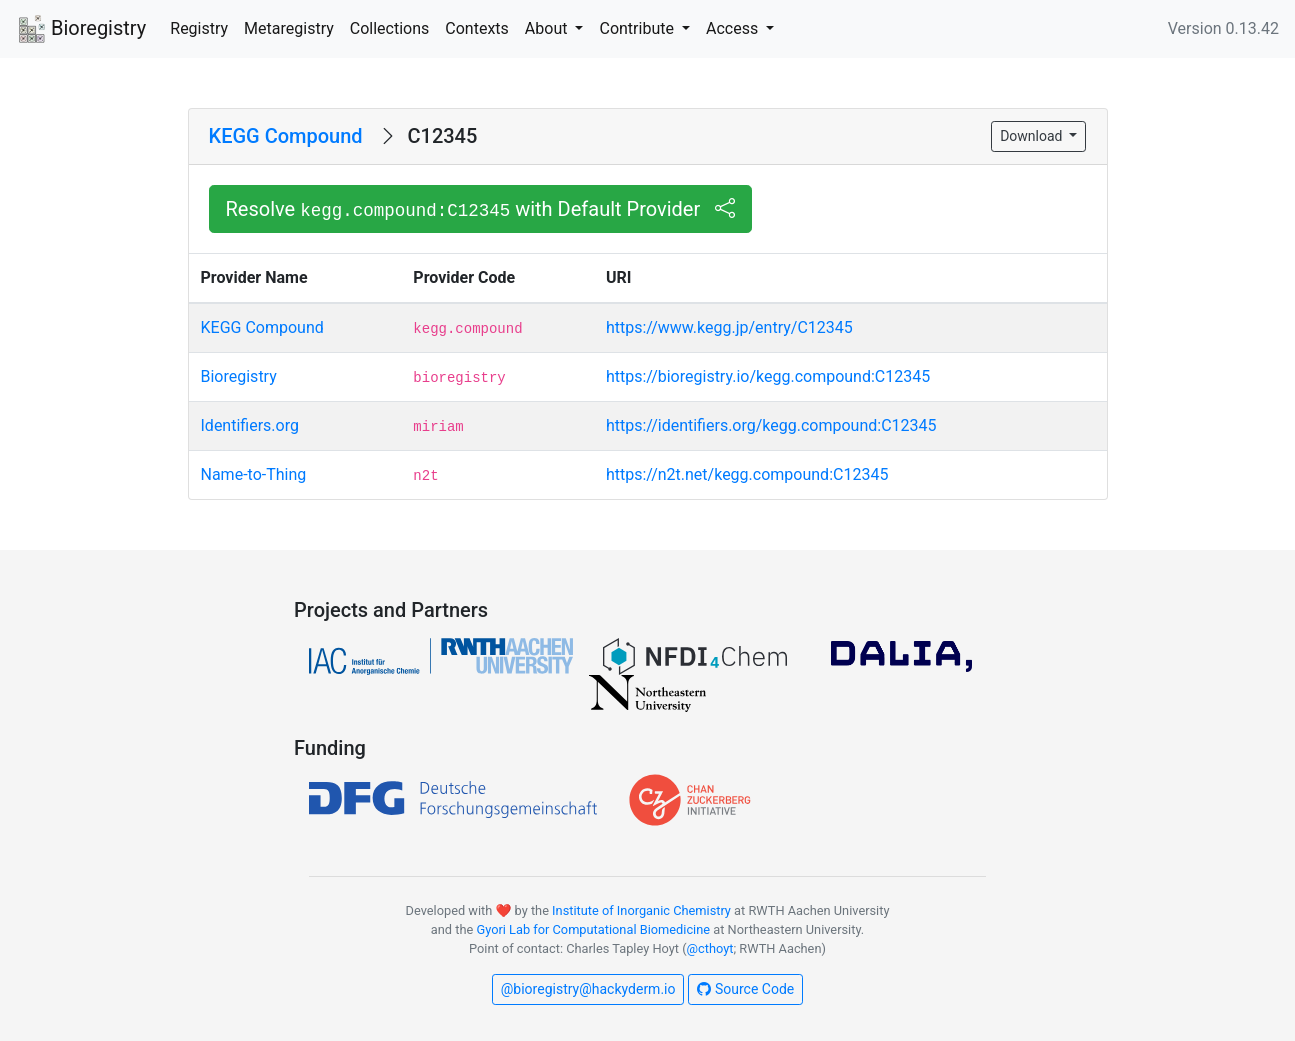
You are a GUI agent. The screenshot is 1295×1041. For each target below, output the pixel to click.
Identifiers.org (250, 425)
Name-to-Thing (254, 474)
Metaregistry (289, 28)
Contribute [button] (638, 28)
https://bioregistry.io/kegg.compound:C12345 (768, 376)
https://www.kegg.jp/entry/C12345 (729, 327)
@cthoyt (710, 948)
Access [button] (734, 28)
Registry (199, 28)
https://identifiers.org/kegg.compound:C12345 (771, 425)
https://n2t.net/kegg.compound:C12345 (747, 474)
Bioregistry (81, 30)
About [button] (548, 28)
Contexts (477, 28)
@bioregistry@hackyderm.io (588, 989)
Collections (390, 28)
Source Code (745, 989)
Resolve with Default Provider (481, 209)
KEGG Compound (286, 136)
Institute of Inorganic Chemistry (641, 910)
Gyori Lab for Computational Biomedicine (593, 929)
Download (1033, 136)
